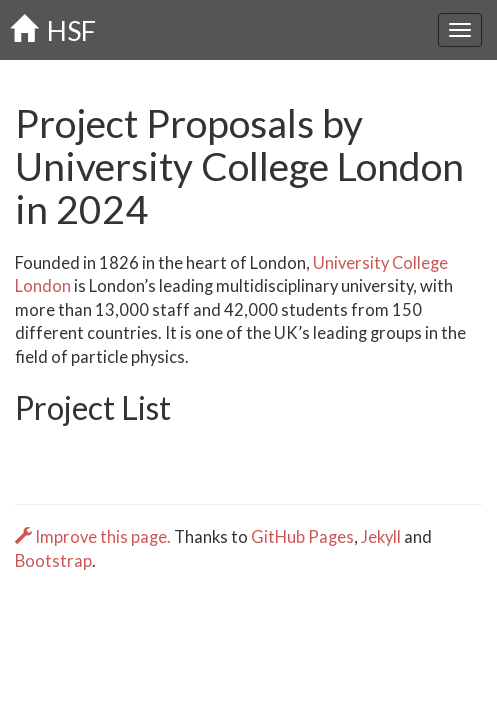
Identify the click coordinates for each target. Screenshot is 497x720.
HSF (53, 30)
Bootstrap (53, 561)
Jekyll (381, 537)
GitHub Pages (302, 537)
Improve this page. (94, 537)
